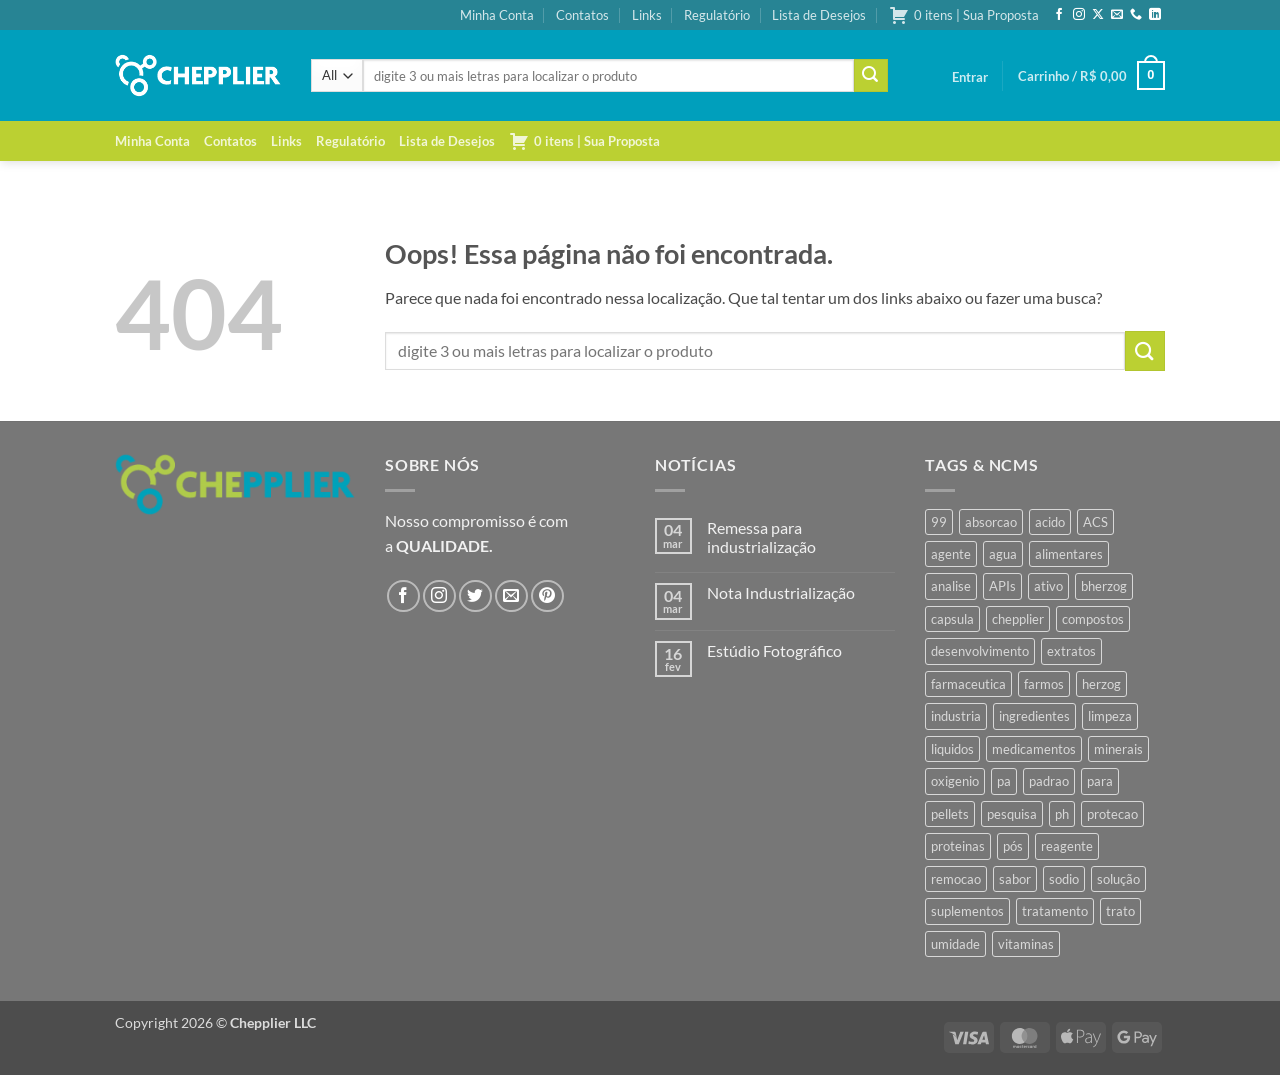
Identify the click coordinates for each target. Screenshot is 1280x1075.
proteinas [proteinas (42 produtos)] (958, 846)
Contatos (582, 15)
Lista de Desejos (819, 15)
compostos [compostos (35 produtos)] (1093, 619)
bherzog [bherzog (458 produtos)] (1104, 586)
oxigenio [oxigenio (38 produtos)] (955, 781)
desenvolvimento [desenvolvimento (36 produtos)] (980, 651)
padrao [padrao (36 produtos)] (1049, 781)
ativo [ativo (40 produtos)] (1048, 586)
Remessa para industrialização (761, 537)
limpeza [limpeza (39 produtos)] (1110, 716)
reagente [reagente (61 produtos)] (1067, 846)
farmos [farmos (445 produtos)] (1044, 684)
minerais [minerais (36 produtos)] (1118, 749)
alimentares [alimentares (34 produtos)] (1069, 554)
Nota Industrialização (781, 592)
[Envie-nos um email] (1117, 15)
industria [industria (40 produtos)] (956, 716)
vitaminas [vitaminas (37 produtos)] (1026, 944)
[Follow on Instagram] (1079, 15)
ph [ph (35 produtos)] (1062, 814)
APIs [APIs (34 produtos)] (1002, 586)
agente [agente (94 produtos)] (951, 554)
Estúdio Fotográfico (774, 650)
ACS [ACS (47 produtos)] (1095, 522)
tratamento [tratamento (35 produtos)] (1055, 911)
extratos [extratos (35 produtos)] (1071, 651)
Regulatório (717, 15)
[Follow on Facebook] (1059, 15)
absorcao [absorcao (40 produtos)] (991, 522)
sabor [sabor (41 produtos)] (1015, 879)
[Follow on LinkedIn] (1155, 15)
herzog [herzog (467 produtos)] (1101, 684)
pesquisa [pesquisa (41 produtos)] (1012, 814)
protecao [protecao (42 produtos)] (1112, 814)
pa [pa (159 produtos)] (1004, 781)
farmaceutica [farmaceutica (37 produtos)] (968, 684)
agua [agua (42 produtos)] (1003, 554)
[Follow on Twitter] (475, 596)
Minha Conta (497, 15)
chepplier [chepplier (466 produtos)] (1018, 619)
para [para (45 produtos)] (1100, 781)
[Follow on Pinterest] (547, 596)
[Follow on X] (1098, 15)
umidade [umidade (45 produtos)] (955, 944)
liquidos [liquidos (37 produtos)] (952, 749)
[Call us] (1136, 15)
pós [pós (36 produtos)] (1013, 846)
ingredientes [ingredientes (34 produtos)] (1034, 716)
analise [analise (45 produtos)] (951, 586)
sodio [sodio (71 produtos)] (1064, 879)
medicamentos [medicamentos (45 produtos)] (1034, 749)
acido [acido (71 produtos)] (1050, 522)
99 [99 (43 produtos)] (939, 522)
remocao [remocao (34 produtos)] (956, 879)
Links (647, 15)
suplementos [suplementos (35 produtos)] (967, 911)
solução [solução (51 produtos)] (1118, 879)
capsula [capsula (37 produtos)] (952, 619)
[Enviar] (871, 76)
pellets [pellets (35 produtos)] (950, 814)
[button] (970, 77)
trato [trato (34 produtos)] (1120, 911)
